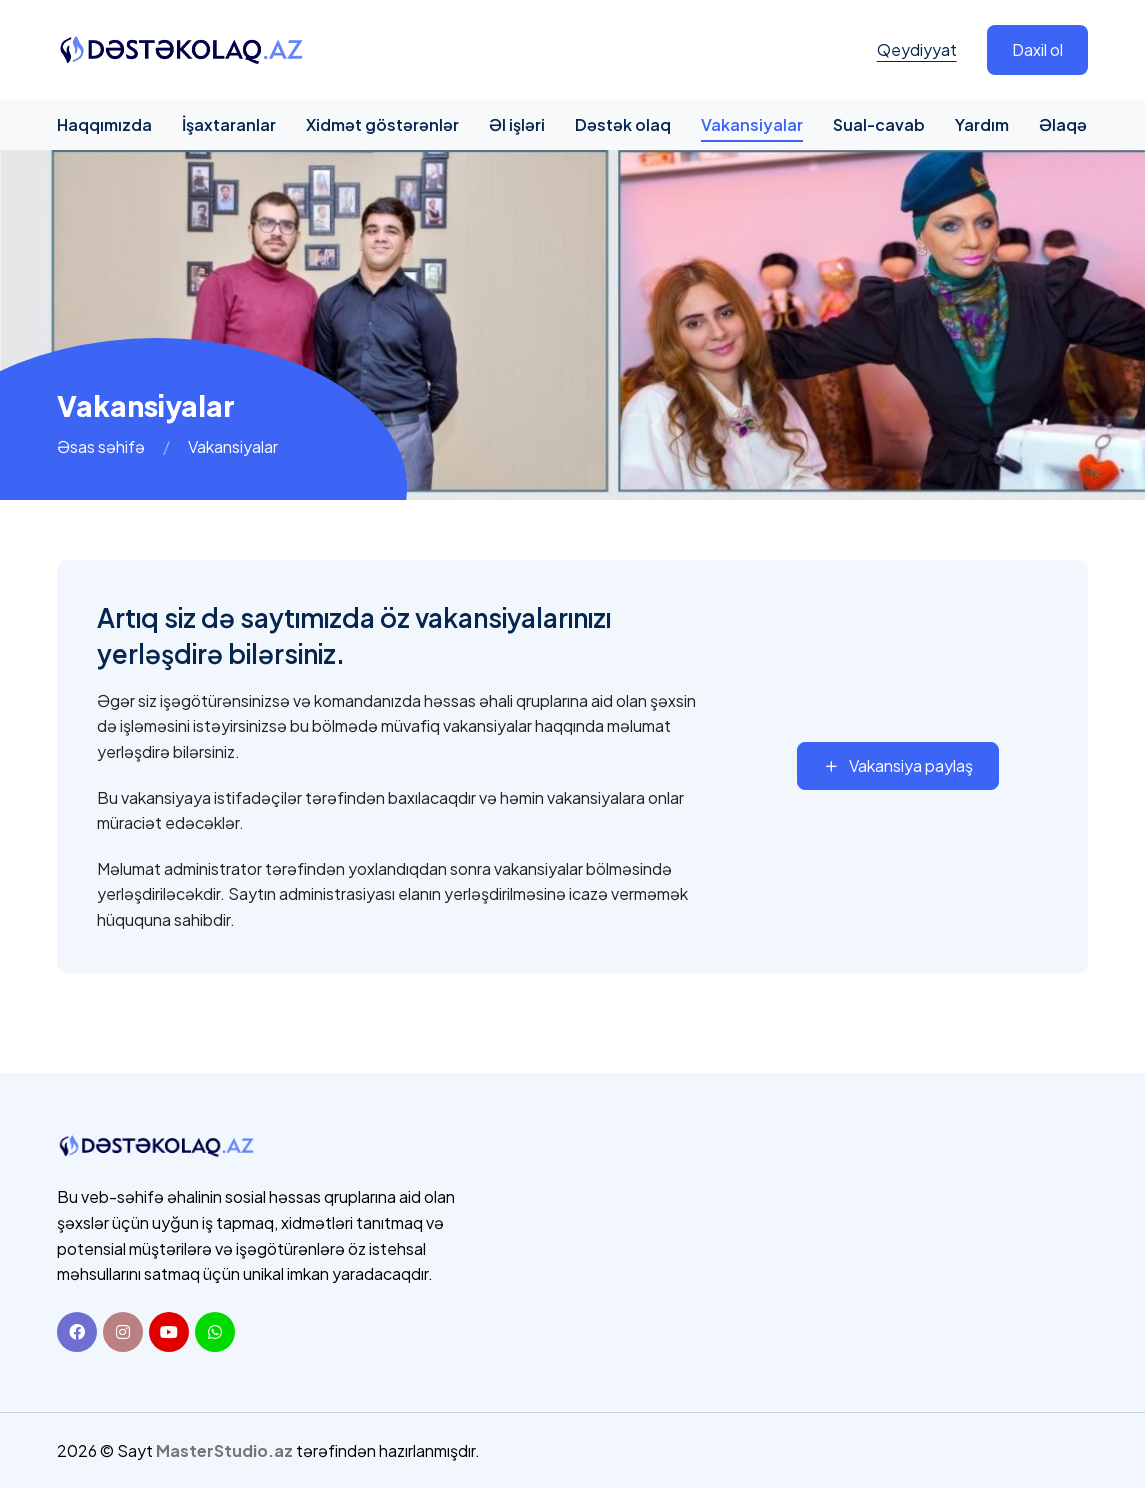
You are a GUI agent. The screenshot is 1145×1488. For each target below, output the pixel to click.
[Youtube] (169, 1332)
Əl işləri (517, 124)
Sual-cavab (879, 124)
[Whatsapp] (215, 1332)
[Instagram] (123, 1332)
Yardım (982, 124)
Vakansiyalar (752, 124)
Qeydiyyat (917, 49)
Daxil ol (1037, 49)
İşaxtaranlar (229, 124)
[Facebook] (77, 1332)
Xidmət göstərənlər (382, 124)
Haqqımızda (104, 124)
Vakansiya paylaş (898, 765)
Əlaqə (1063, 124)
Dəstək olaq (623, 124)
